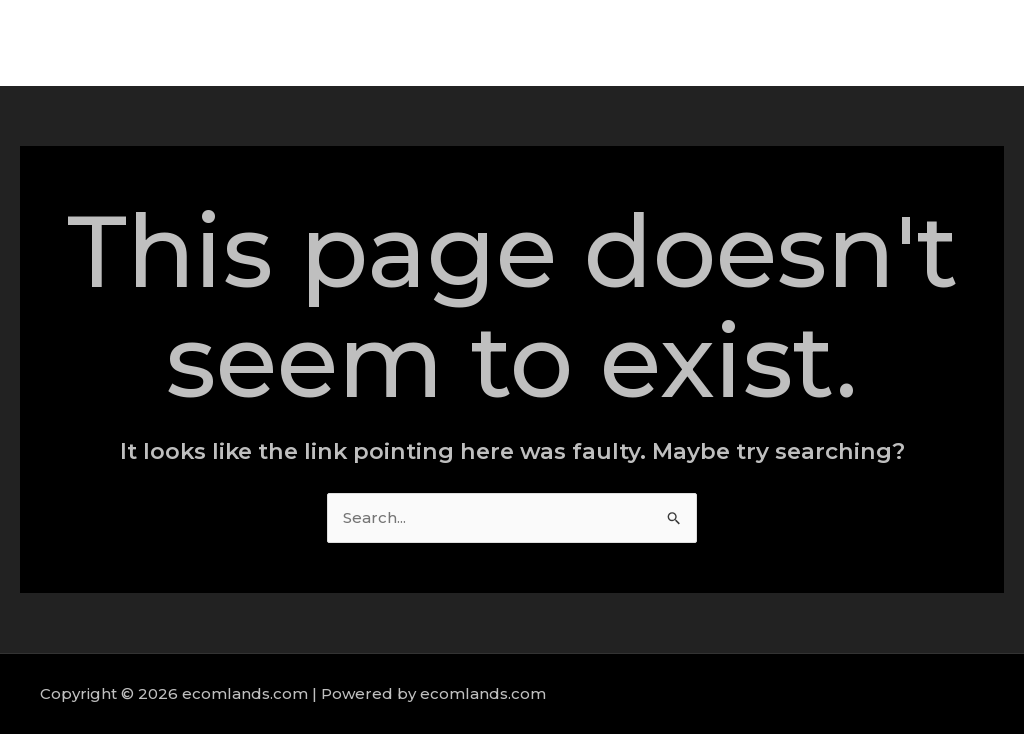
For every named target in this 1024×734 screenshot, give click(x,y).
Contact (943, 42)
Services (754, 42)
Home (588, 42)
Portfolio (849, 42)
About (667, 42)
